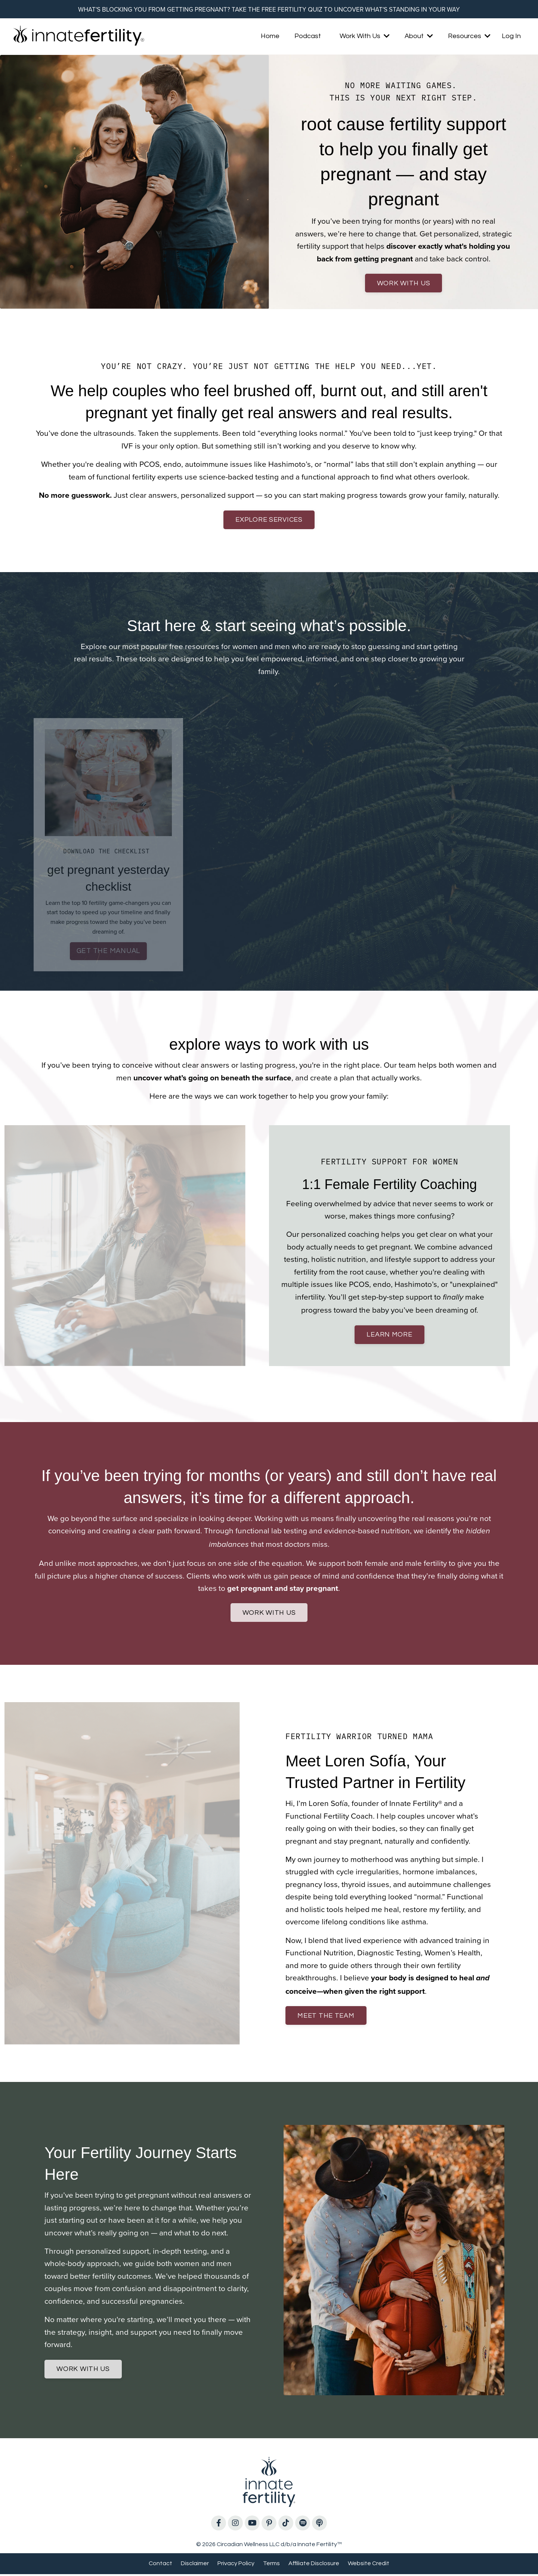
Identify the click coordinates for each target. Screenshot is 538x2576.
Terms (271, 2566)
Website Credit (368, 2566)
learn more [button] (389, 1336)
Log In (511, 36)
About (419, 36)
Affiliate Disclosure (313, 2566)
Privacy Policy (235, 2566)
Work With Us (365, 36)
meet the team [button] (326, 2018)
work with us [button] (403, 284)
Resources (469, 36)
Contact (160, 2566)
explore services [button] (269, 521)
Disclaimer (195, 2566)
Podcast (307, 36)
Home (270, 36)
